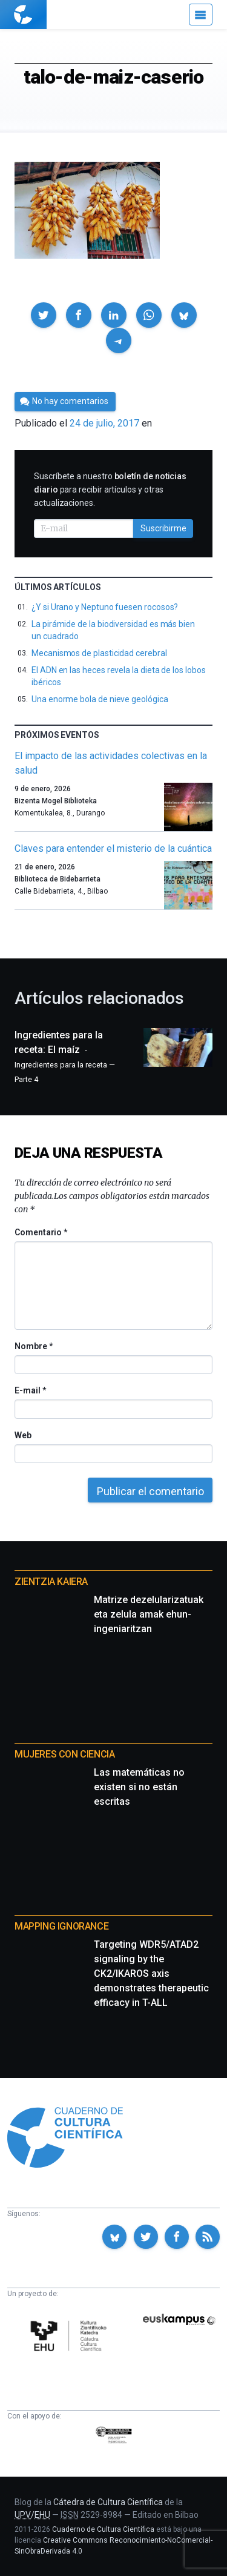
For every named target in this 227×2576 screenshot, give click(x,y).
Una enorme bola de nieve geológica (99, 699)
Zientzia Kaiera (51, 1581)
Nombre (33, 1346)
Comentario (41, 1232)
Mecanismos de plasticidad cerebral (99, 653)
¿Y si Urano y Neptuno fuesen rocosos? (104, 607)
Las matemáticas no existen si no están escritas (139, 1787)
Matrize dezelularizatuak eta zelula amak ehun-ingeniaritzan (148, 1614)
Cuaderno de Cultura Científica (103, 2529)
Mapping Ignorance (61, 1926)
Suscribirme (163, 528)
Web (23, 1435)
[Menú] (200, 14)
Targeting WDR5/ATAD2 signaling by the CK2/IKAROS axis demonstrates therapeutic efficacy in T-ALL (151, 1973)
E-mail (30, 1390)
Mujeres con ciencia (64, 1754)
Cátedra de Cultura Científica (108, 2502)
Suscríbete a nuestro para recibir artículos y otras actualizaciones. (110, 489)
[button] (43, 315)
